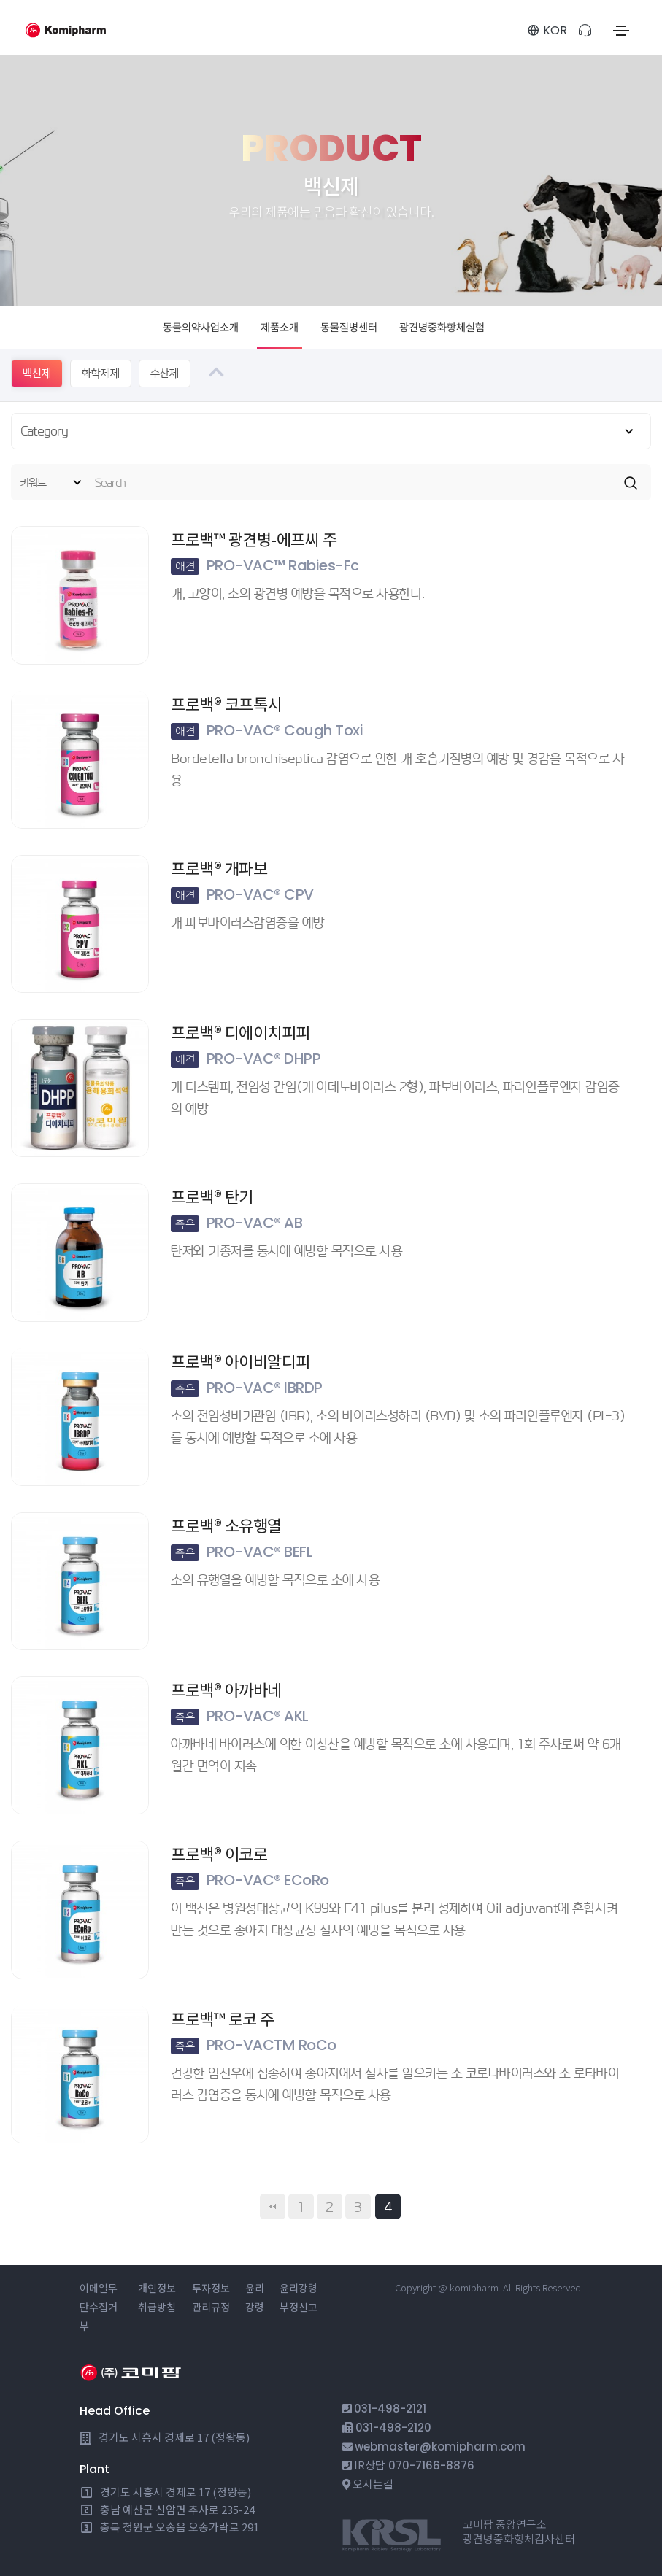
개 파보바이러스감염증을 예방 (248, 922)
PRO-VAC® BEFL (241, 1552)
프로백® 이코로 (219, 1853)
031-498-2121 (390, 2408)
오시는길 (373, 2483)
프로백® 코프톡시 (226, 702)
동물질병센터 (348, 327)
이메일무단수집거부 (99, 2307)
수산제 (164, 373)
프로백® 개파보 (219, 867)
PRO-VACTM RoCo (253, 2044)
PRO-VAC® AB (236, 1222)
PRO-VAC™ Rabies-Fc (265, 565)
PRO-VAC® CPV (242, 894)
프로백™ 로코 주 (222, 2017)
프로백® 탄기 (212, 1195)
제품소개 (280, 327)
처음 (272, 2206)
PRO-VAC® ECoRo (250, 1880)
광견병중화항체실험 (442, 327)
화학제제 (101, 373)
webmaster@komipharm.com (440, 2446)
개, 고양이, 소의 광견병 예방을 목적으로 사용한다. (298, 593)
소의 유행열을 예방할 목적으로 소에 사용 (275, 1579)
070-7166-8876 (431, 2465)
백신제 (37, 373)
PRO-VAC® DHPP (245, 1058)
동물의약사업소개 (201, 327)
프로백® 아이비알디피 (240, 1360)
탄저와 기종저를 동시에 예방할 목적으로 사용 (286, 1250)
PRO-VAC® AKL (240, 1716)
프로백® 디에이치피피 (240, 1031)
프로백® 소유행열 (226, 1524)
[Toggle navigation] (621, 31)
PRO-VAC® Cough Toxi (267, 729)
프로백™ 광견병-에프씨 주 (253, 538)
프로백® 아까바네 (226, 1689)
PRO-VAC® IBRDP (247, 1387)
